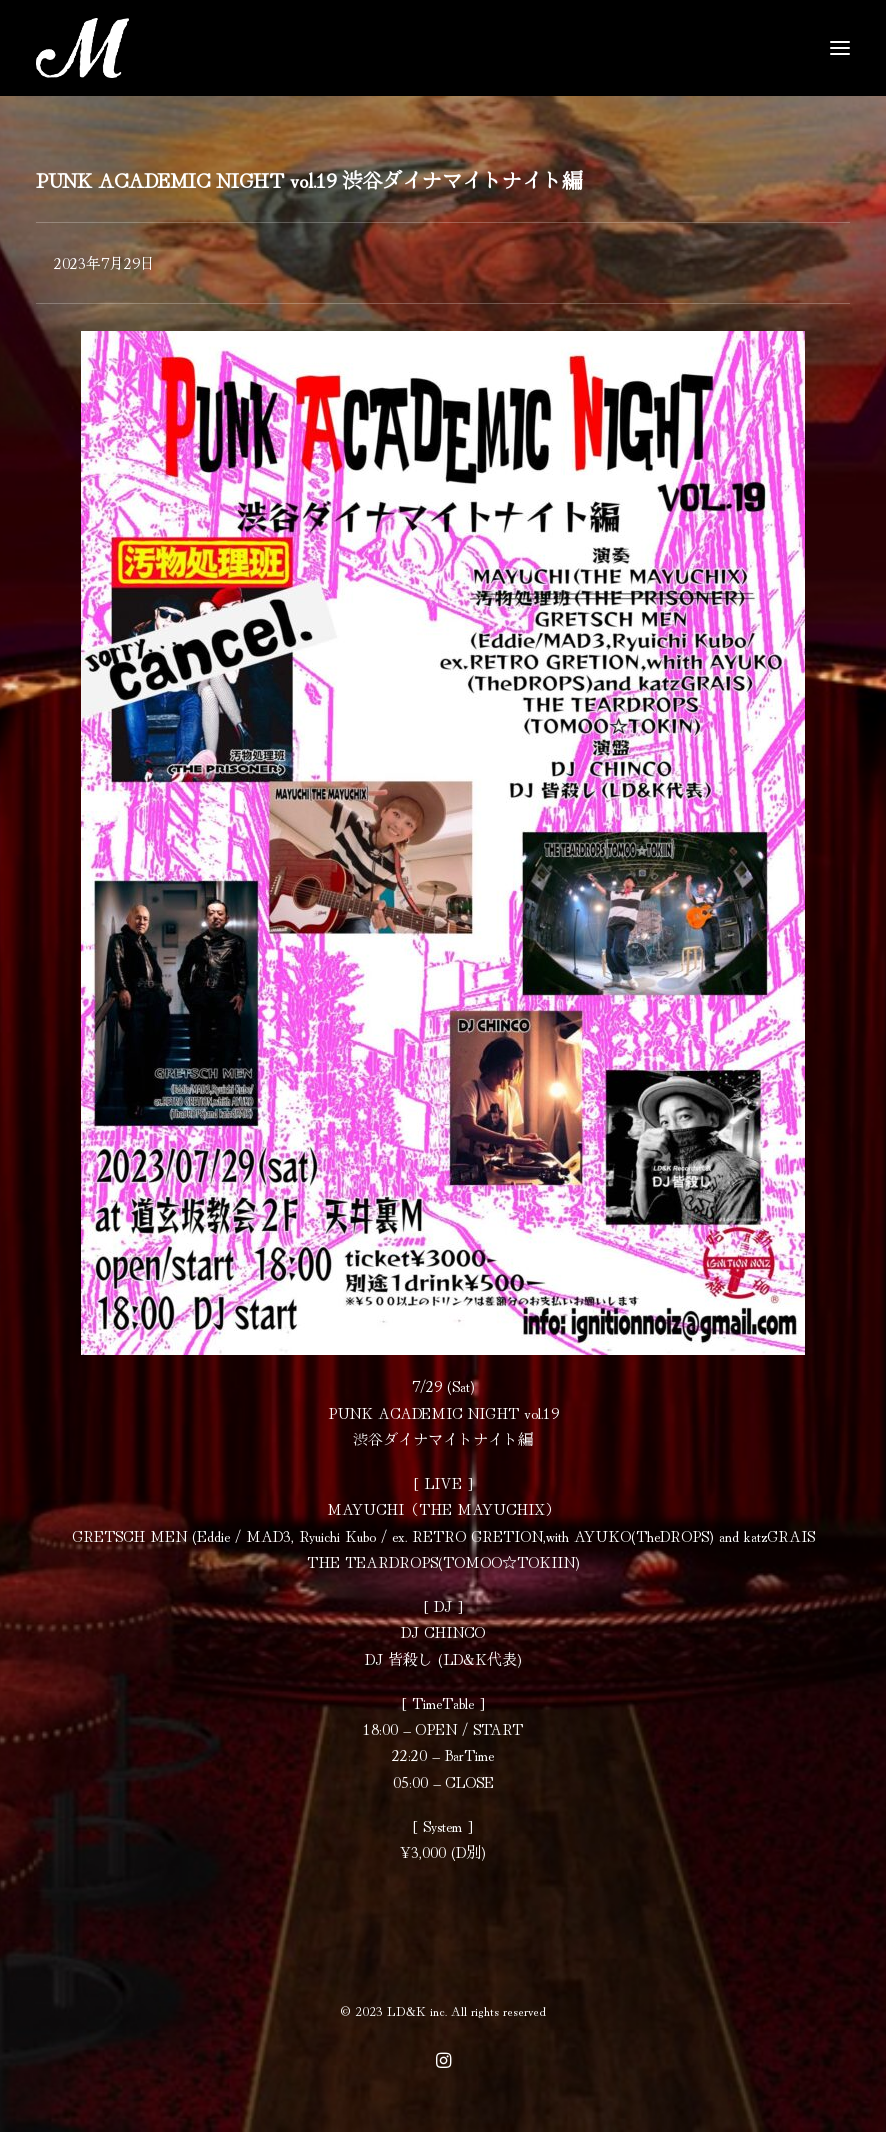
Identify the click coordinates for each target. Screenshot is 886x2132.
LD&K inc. (417, 2010)
